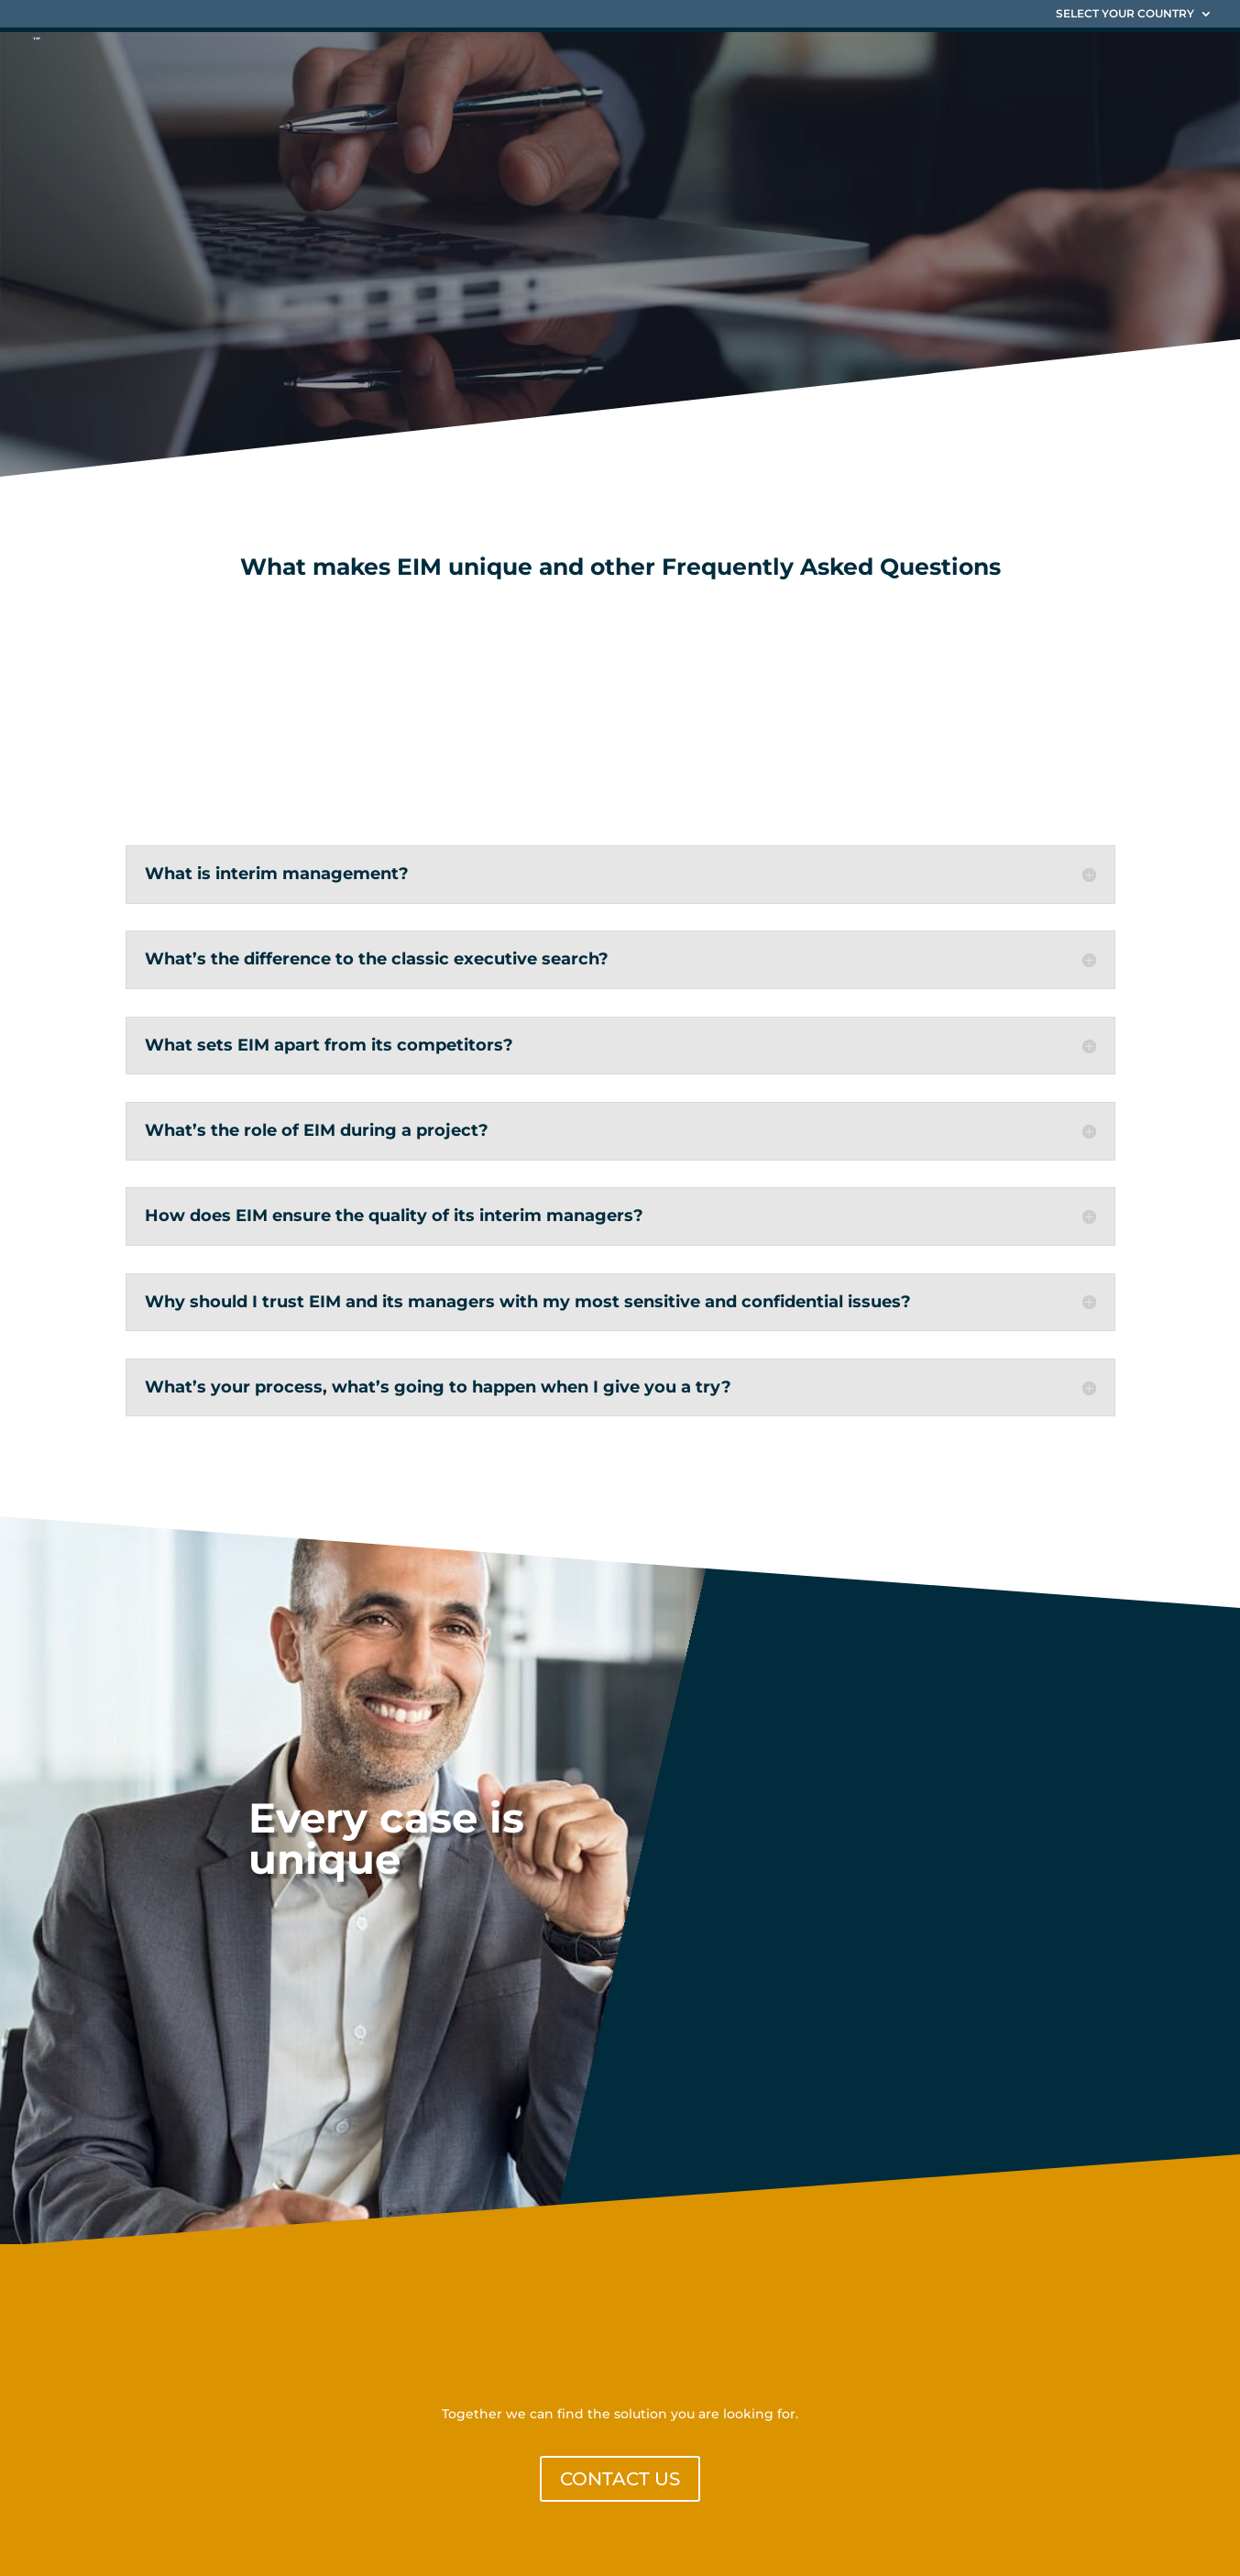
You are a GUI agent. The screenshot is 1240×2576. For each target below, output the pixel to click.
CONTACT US (620, 2479)
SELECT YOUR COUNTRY (1125, 14)
